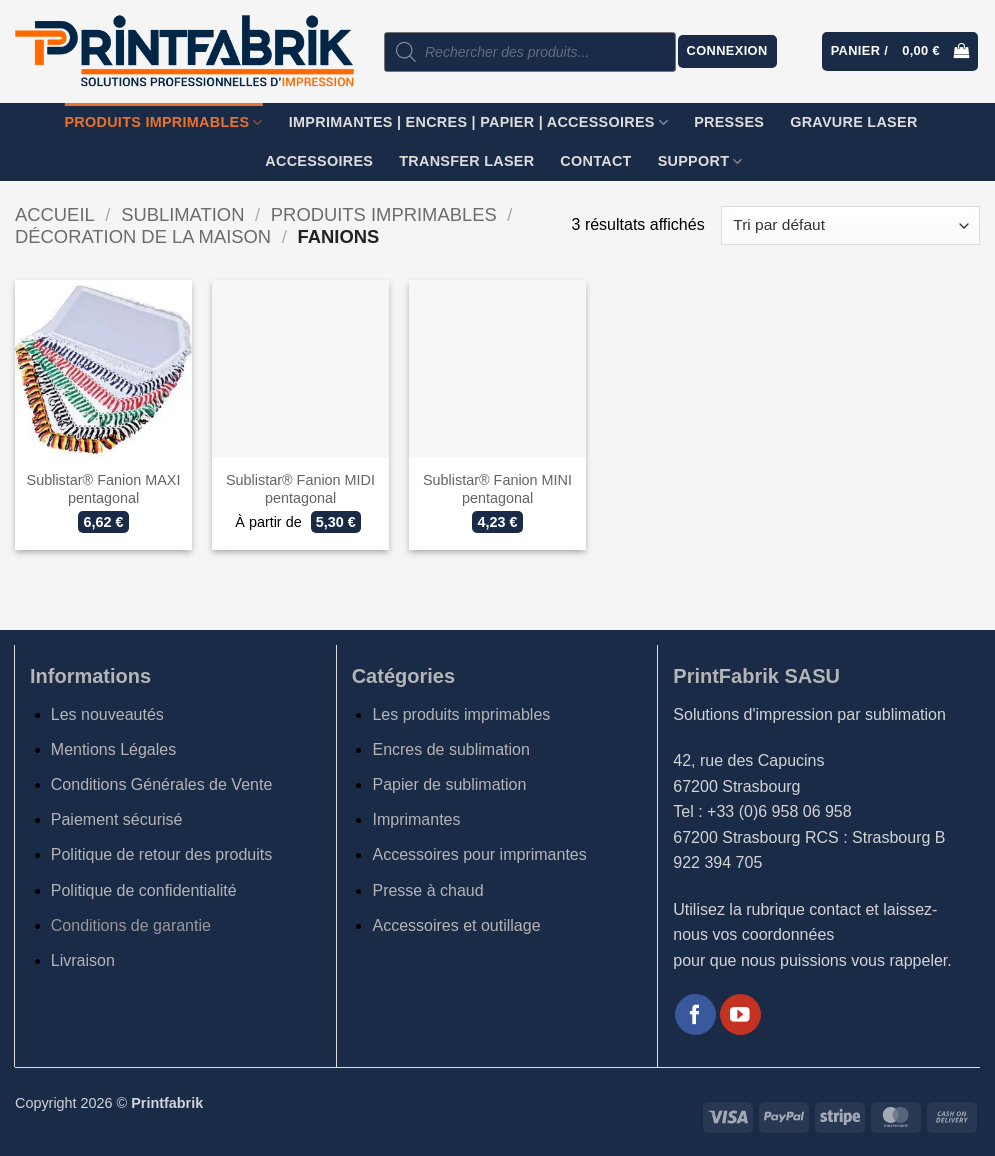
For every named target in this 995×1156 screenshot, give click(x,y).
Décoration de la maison (143, 236)
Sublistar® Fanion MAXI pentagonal (104, 489)
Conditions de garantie (131, 925)
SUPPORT (700, 161)
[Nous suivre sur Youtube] (740, 1014)
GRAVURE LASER (853, 122)
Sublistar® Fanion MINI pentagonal (497, 489)
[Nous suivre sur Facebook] (695, 1014)
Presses (729, 122)
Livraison (83, 960)
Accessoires (319, 161)
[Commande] (850, 225)
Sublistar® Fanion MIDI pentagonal (300, 489)
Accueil (55, 214)
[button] (727, 51)
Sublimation (182, 214)
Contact (595, 161)
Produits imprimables (163, 122)
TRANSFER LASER (466, 161)
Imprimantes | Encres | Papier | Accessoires (478, 122)
